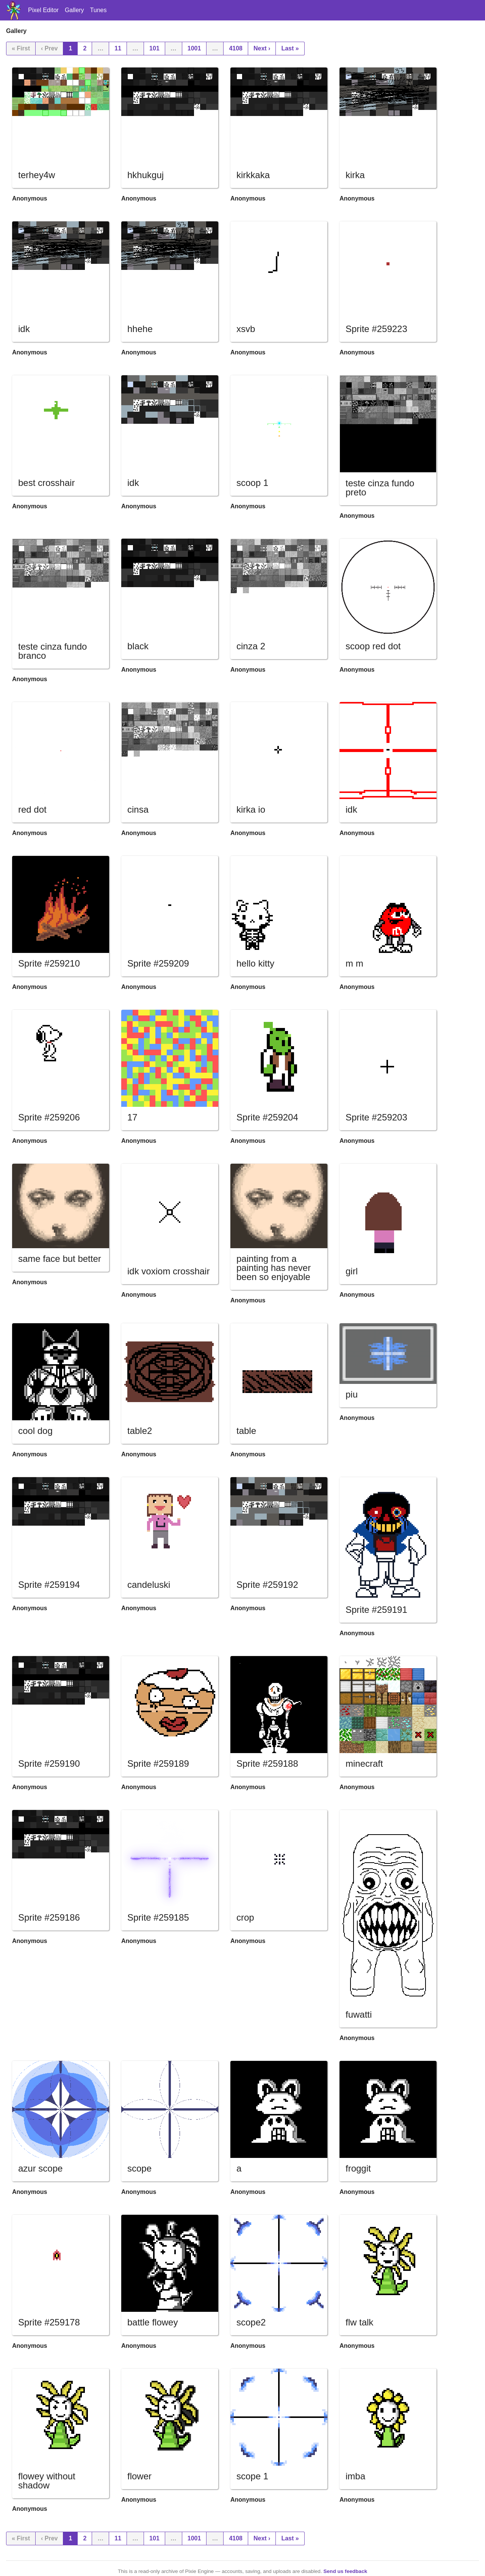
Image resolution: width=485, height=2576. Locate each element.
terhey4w (36, 175)
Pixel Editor (43, 10)
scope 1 (252, 2476)
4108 (235, 48)
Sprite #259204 (267, 1117)
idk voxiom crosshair (168, 1271)
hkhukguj (145, 175)
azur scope (40, 2168)
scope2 (251, 2322)
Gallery (74, 10)
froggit (358, 2168)
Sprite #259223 (376, 329)
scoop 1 (252, 483)
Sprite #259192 (267, 1584)
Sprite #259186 (49, 1917)
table (246, 1431)
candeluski (148, 1584)
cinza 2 (250, 646)
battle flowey (152, 2322)
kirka (355, 175)
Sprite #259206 (49, 1117)
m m (354, 963)
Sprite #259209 (158, 963)
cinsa (138, 809)
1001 (194, 48)
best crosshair (46, 483)
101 (154, 48)
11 (117, 48)
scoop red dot (373, 646)
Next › (261, 48)
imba (355, 2476)
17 (132, 1117)
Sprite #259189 (158, 1763)
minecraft (364, 1763)
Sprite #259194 (49, 1584)
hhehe (140, 329)
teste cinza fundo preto (380, 487)
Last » (290, 48)
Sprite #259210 (49, 963)
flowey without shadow (46, 2480)
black (138, 646)
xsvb (245, 329)
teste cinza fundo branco (52, 651)
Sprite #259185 (158, 1917)
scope (139, 2168)
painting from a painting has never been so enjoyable (273, 1268)
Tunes (98, 10)
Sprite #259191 (376, 1610)
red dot (32, 809)
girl (352, 1271)
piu (352, 1394)
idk (24, 329)
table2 (139, 1431)
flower (139, 2476)
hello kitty (255, 963)
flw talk (359, 2322)
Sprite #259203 (376, 1117)
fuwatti (359, 2014)
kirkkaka (253, 175)
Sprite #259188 (267, 1763)
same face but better (59, 1259)
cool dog (35, 1431)
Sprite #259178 (49, 2322)
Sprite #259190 (49, 1763)
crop (245, 1917)
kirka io (250, 809)
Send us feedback (345, 2571)
